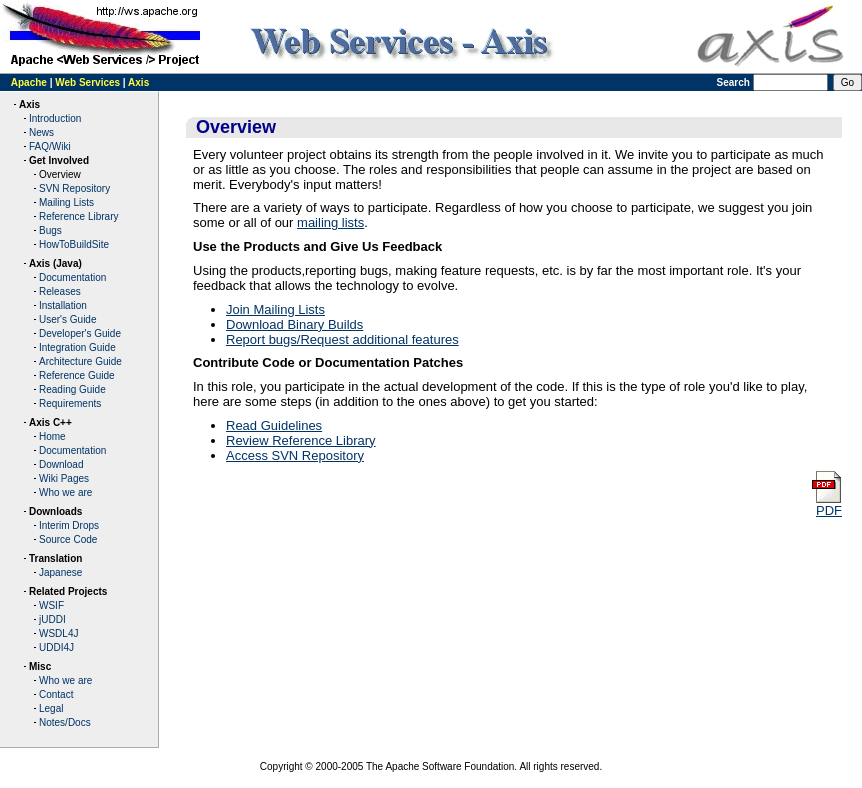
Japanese (60, 572)
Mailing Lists (66, 202)
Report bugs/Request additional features (342, 339)
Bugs (50, 230)
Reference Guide (77, 375)
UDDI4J (56, 647)
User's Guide (68, 319)
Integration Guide (77, 347)
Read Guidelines (274, 425)
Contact (56, 694)
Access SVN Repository (295, 455)
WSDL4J (58, 633)
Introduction (55, 118)
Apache (29, 82)
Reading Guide (72, 389)
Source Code (68, 539)
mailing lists (330, 222)
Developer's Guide (80, 333)
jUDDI (52, 619)
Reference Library (78, 216)
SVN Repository (74, 188)
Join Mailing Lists (275, 309)
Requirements (70, 403)
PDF (826, 504)
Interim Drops (69, 525)
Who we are (65, 492)
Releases (60, 291)
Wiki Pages (64, 478)
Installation (63, 305)
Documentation (72, 277)
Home (52, 436)
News (41, 132)
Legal (51, 708)
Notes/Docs (65, 722)
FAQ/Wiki (50, 146)
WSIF (51, 605)
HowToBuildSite (74, 244)
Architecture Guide (80, 361)
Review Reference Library (301, 440)
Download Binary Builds (294, 324)
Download (61, 464)
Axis (138, 82)
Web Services (87, 82)
